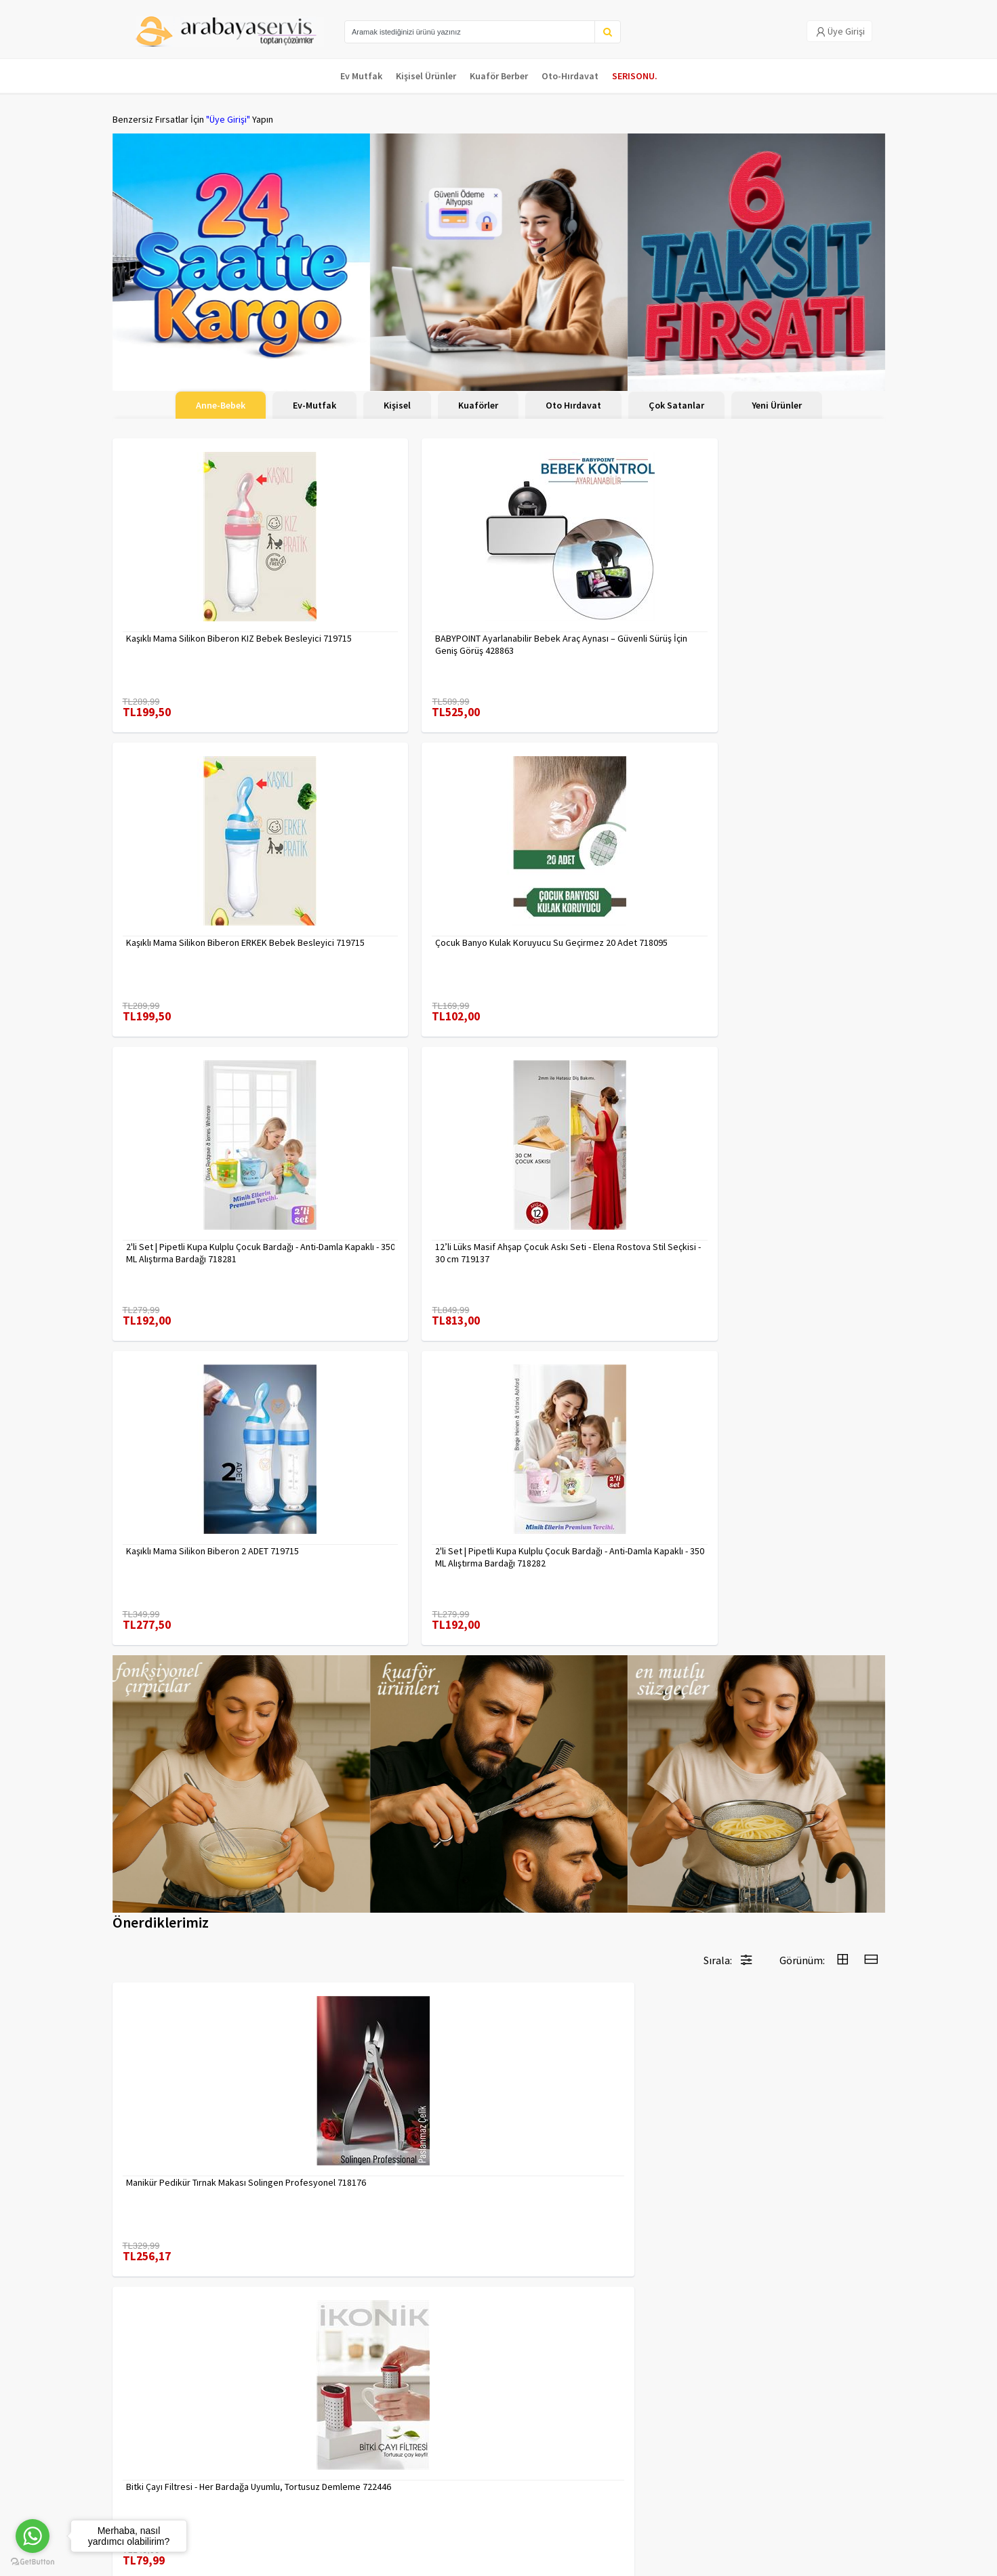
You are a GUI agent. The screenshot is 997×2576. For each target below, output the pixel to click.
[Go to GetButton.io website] (32, 2562)
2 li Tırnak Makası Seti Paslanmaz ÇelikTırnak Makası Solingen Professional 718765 (780, 1830)
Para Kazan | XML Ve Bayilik (165, 2425)
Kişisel (397, 405)
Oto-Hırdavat (570, 76)
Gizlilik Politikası (275, 2442)
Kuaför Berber (499, 76)
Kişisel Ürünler (426, 76)
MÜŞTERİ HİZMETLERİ (154, 2478)
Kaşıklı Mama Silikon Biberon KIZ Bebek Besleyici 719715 (190, 631)
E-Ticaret (798, 2561)
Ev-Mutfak (314, 405)
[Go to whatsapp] (32, 2536)
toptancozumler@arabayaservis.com (764, 2496)
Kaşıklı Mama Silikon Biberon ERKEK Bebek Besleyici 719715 (589, 631)
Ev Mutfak (361, 76)
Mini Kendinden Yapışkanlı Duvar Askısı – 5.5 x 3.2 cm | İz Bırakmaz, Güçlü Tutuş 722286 (400, 1830)
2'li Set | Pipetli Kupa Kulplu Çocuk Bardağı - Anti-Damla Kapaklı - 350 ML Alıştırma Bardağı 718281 (198, 921)
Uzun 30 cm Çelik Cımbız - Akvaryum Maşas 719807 (394, 2120)
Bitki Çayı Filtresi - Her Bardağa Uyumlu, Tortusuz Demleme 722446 (393, 1539)
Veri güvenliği (270, 2425)
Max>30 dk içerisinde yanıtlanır (763, 2518)
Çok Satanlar (676, 405)
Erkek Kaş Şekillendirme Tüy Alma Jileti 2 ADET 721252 (596, 1539)
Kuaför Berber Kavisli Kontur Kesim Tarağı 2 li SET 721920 (197, 1830)
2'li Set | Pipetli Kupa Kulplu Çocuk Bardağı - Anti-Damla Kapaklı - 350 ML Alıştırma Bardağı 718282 (788, 921)
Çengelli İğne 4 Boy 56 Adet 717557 (786, 2114)
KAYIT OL (863, 2432)
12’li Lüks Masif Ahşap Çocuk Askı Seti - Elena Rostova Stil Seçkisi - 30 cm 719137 (401, 921)
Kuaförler (478, 405)
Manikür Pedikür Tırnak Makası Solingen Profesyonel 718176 (186, 1539)
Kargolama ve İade (150, 2442)
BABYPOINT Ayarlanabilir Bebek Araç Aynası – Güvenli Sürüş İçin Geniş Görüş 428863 (400, 631)
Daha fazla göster (499, 2280)
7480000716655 (746, 1533)
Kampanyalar (139, 2460)
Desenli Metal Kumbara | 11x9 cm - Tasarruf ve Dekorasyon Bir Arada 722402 (587, 2120)
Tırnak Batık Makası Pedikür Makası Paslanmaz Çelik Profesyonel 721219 (199, 2120)
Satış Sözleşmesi (277, 2478)
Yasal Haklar (267, 2460)
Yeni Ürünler (777, 405)
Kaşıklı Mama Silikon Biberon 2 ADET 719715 (590, 921)
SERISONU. (634, 76)
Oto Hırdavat (573, 405)
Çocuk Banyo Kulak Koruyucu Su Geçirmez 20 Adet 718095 (780, 631)
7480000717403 (550, 1824)
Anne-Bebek (220, 405)
